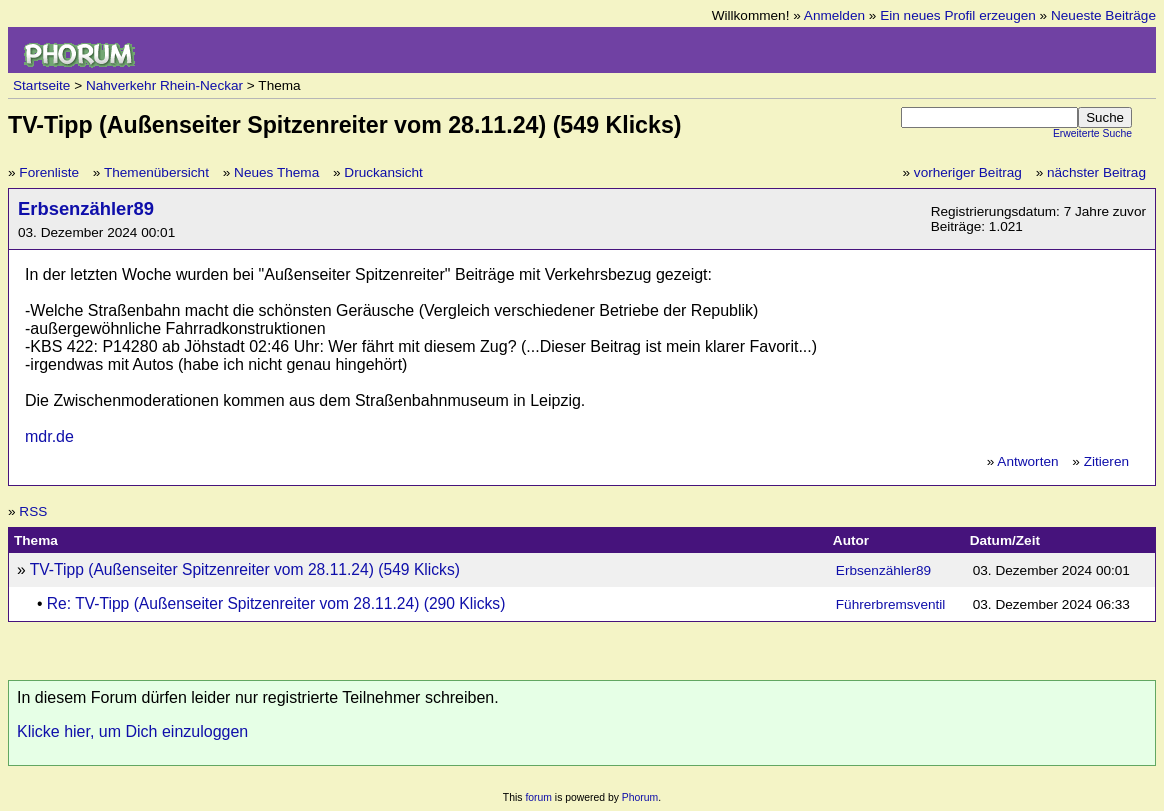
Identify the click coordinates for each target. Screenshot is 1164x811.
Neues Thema (276, 172)
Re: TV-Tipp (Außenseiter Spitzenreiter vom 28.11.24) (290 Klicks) (276, 603)
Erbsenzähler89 (86, 208)
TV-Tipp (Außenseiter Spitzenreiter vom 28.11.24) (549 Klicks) (245, 569)
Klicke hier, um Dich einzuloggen (132, 731)
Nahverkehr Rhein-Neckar (164, 85)
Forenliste (49, 172)
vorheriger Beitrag (968, 172)
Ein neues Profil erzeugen (958, 15)
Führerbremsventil (891, 604)
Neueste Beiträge (1103, 15)
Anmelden (834, 15)
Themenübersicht (156, 172)
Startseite (41, 85)
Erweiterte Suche (1092, 133)
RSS (33, 511)
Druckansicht (383, 172)
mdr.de (49, 436)
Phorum (640, 797)
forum (538, 797)
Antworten (1027, 461)
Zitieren (1106, 461)
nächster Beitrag (1096, 172)
